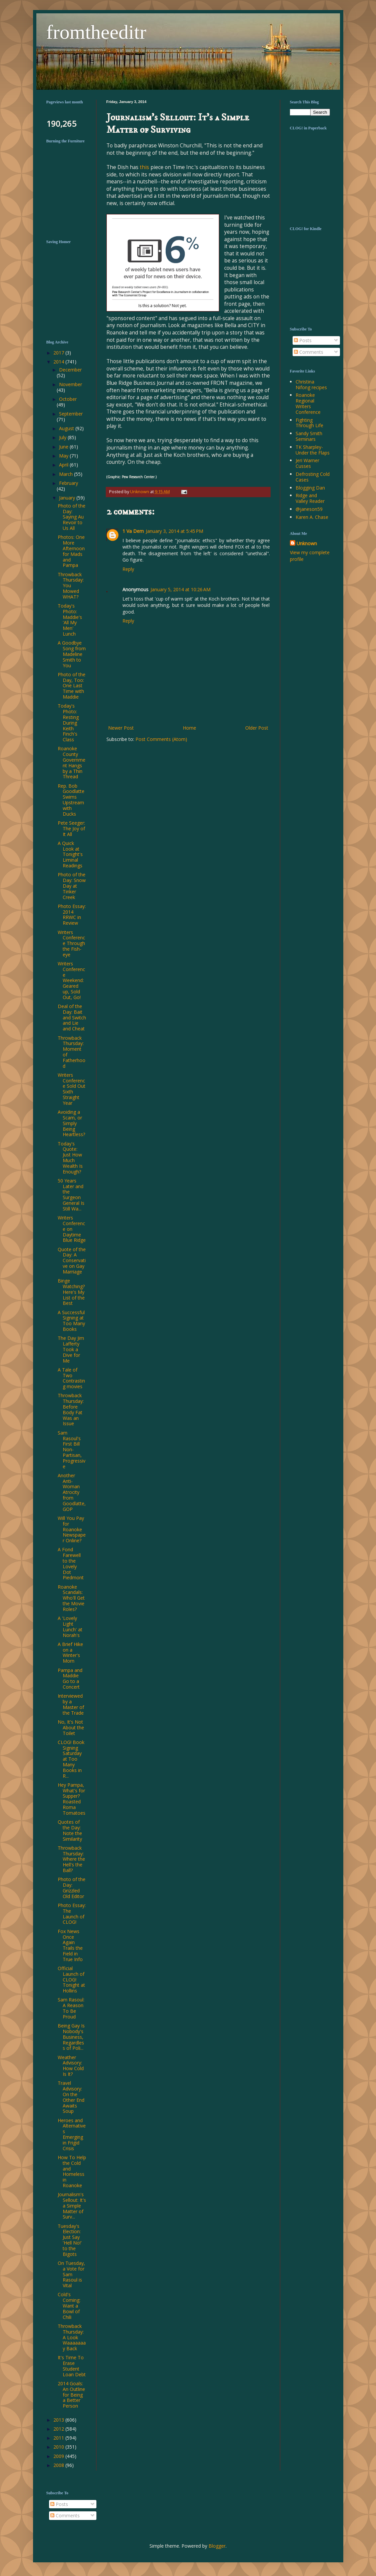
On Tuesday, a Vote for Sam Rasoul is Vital (71, 2274)
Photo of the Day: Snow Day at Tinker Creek (72, 885)
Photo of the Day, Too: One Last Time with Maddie (71, 685)
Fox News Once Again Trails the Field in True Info (70, 1945)
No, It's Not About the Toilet (71, 1727)
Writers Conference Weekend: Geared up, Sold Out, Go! (71, 980)
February (68, 483)
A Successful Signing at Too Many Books (71, 1320)
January (67, 498)
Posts (303, 340)
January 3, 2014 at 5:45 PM (174, 531)
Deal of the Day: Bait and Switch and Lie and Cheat (72, 1017)
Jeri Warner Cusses (307, 463)
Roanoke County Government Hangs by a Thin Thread (71, 762)
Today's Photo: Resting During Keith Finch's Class (68, 723)
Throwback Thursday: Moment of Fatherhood (71, 1052)
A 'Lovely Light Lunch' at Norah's (70, 1626)
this (145, 167)
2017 (59, 352)
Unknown (307, 543)
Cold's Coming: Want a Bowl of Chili (69, 2305)
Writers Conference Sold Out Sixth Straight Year (71, 1089)
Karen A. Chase (312, 517)
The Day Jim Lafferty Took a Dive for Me (71, 1349)
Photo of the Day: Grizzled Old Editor (71, 1887)
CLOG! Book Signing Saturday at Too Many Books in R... (71, 1759)
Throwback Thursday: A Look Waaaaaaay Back (72, 2337)
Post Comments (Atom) (161, 739)
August (67, 428)
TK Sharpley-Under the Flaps (313, 450)
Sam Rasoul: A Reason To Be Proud (71, 2007)
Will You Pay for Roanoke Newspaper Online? (72, 1529)
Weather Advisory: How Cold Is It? (71, 2065)
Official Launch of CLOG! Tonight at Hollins (71, 1979)
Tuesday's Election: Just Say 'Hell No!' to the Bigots (70, 2240)
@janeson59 (309, 509)
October (68, 399)
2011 (59, 2438)
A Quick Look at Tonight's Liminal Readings (70, 854)
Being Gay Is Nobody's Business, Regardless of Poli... (71, 2036)
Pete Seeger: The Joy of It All (71, 828)
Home (189, 728)
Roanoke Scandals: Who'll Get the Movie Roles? (71, 1598)
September (71, 413)
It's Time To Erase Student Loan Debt (72, 2365)
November (70, 384)
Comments (308, 352)
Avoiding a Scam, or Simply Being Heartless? (71, 1123)
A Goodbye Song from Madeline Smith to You (72, 654)
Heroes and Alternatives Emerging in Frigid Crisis (72, 2134)
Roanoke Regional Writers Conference (308, 403)
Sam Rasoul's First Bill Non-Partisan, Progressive (71, 1450)
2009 (59, 2456)
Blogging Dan (310, 488)
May (64, 456)
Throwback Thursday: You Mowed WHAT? (71, 585)
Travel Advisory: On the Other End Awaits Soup (71, 2097)
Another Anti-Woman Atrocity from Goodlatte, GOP (72, 1492)
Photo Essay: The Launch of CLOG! (72, 1913)
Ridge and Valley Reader (310, 498)
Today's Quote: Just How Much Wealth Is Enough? (70, 1157)
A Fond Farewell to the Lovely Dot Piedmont (71, 1563)
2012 (59, 2429)
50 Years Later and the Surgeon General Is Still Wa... (71, 1194)
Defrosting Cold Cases (313, 477)
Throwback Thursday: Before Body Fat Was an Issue (71, 1409)
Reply (128, 569)
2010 (59, 2447)
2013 (59, 2420)
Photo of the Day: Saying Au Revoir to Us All (71, 517)
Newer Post (121, 728)
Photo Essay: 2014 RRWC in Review (72, 914)
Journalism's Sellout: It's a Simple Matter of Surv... (72, 2205)
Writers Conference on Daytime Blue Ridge (72, 1228)
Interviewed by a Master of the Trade (71, 1704)
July (63, 437)
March (66, 474)
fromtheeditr (96, 32)
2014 (59, 361)
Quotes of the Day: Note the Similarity (70, 1830)
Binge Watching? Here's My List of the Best (71, 1291)
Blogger (217, 2546)
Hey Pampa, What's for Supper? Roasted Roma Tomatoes (71, 1799)
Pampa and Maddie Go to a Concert (70, 1678)
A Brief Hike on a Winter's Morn (70, 1652)
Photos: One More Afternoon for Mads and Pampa (71, 551)
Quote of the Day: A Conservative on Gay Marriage (72, 1260)
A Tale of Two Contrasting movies (71, 1378)
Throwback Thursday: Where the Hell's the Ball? (71, 1859)
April (64, 465)
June (64, 447)
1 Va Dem (133, 531)
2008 (59, 2465)
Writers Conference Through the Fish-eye (71, 943)
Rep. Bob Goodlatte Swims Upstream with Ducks (71, 800)
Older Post (256, 728)
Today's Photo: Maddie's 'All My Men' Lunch (70, 620)
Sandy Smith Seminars (309, 436)
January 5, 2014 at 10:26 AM (180, 589)
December (70, 369)
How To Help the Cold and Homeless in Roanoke (72, 2171)
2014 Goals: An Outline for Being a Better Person (71, 2394)
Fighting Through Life (309, 423)
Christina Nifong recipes (311, 384)
